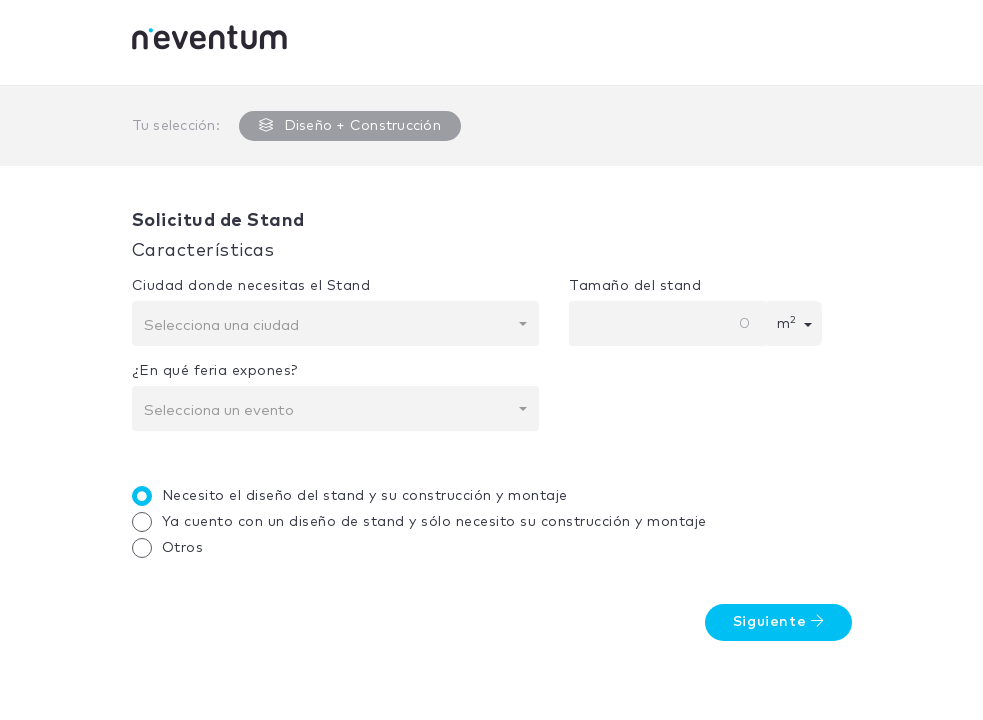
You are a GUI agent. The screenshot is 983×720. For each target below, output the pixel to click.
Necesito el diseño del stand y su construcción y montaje (355, 496)
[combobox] (336, 323)
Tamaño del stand (635, 286)
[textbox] (330, 326)
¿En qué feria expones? (215, 371)
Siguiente (778, 621)
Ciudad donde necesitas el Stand (251, 286)
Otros (173, 548)
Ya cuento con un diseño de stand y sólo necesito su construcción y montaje (424, 522)
